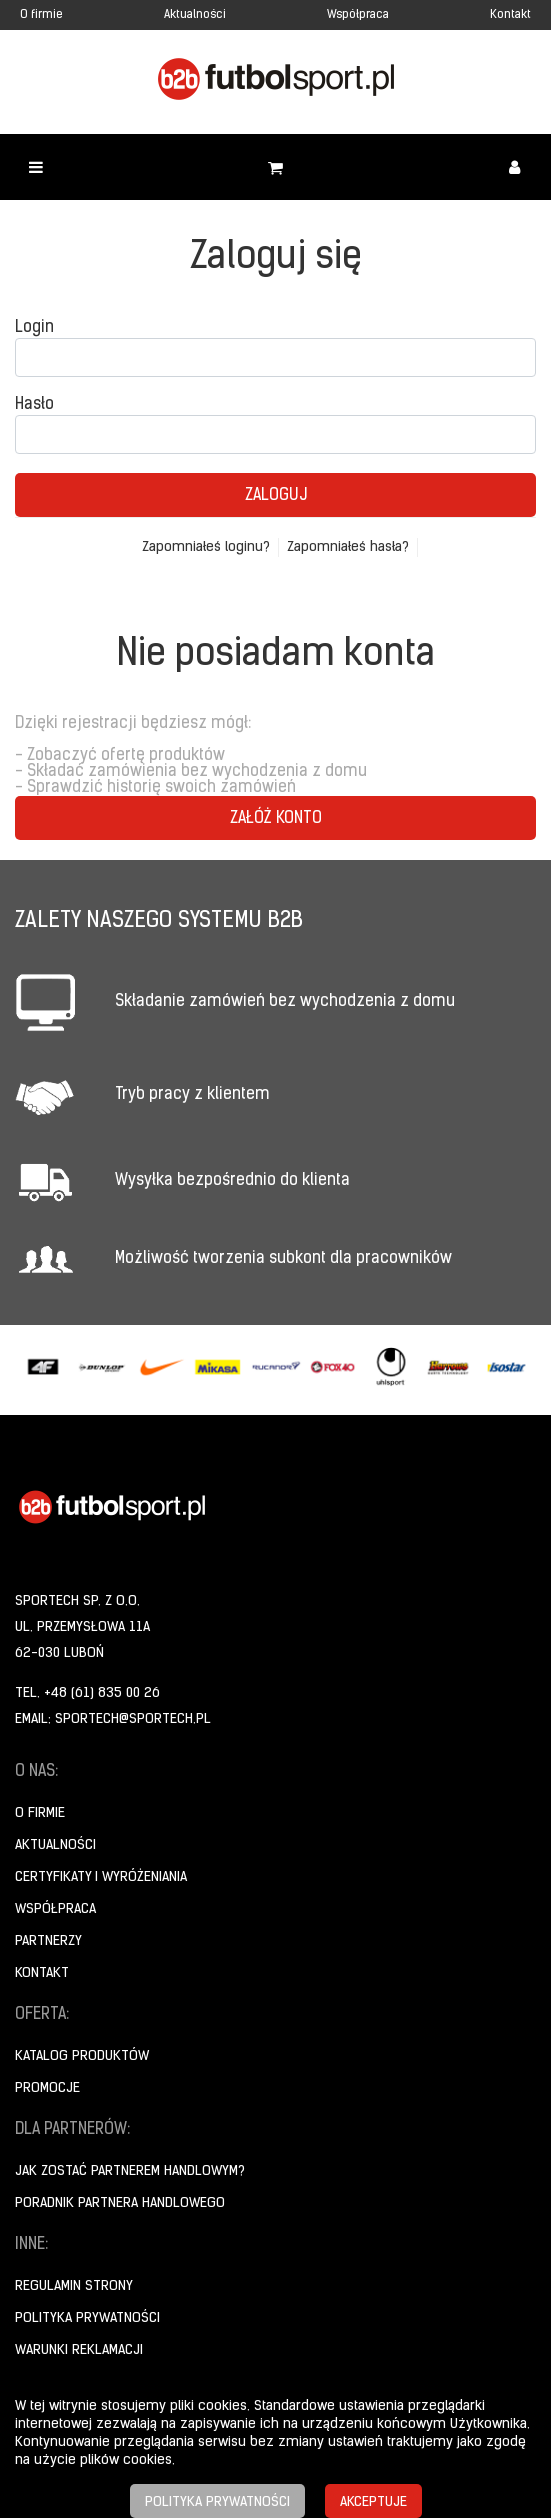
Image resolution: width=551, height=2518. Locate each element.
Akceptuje (373, 2502)
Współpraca (358, 15)
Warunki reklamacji (79, 2350)
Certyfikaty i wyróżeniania (101, 1877)
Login (34, 328)
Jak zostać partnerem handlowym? (130, 2171)
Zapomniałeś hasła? (348, 547)
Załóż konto (276, 819)
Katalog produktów (82, 2056)
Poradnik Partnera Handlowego (120, 2203)
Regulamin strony (74, 2286)
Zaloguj (276, 496)
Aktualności (195, 15)
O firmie (41, 15)
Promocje (47, 2088)
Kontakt (510, 15)
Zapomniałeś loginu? (206, 547)
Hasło (34, 405)
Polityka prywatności (87, 2318)
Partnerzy (48, 1941)
